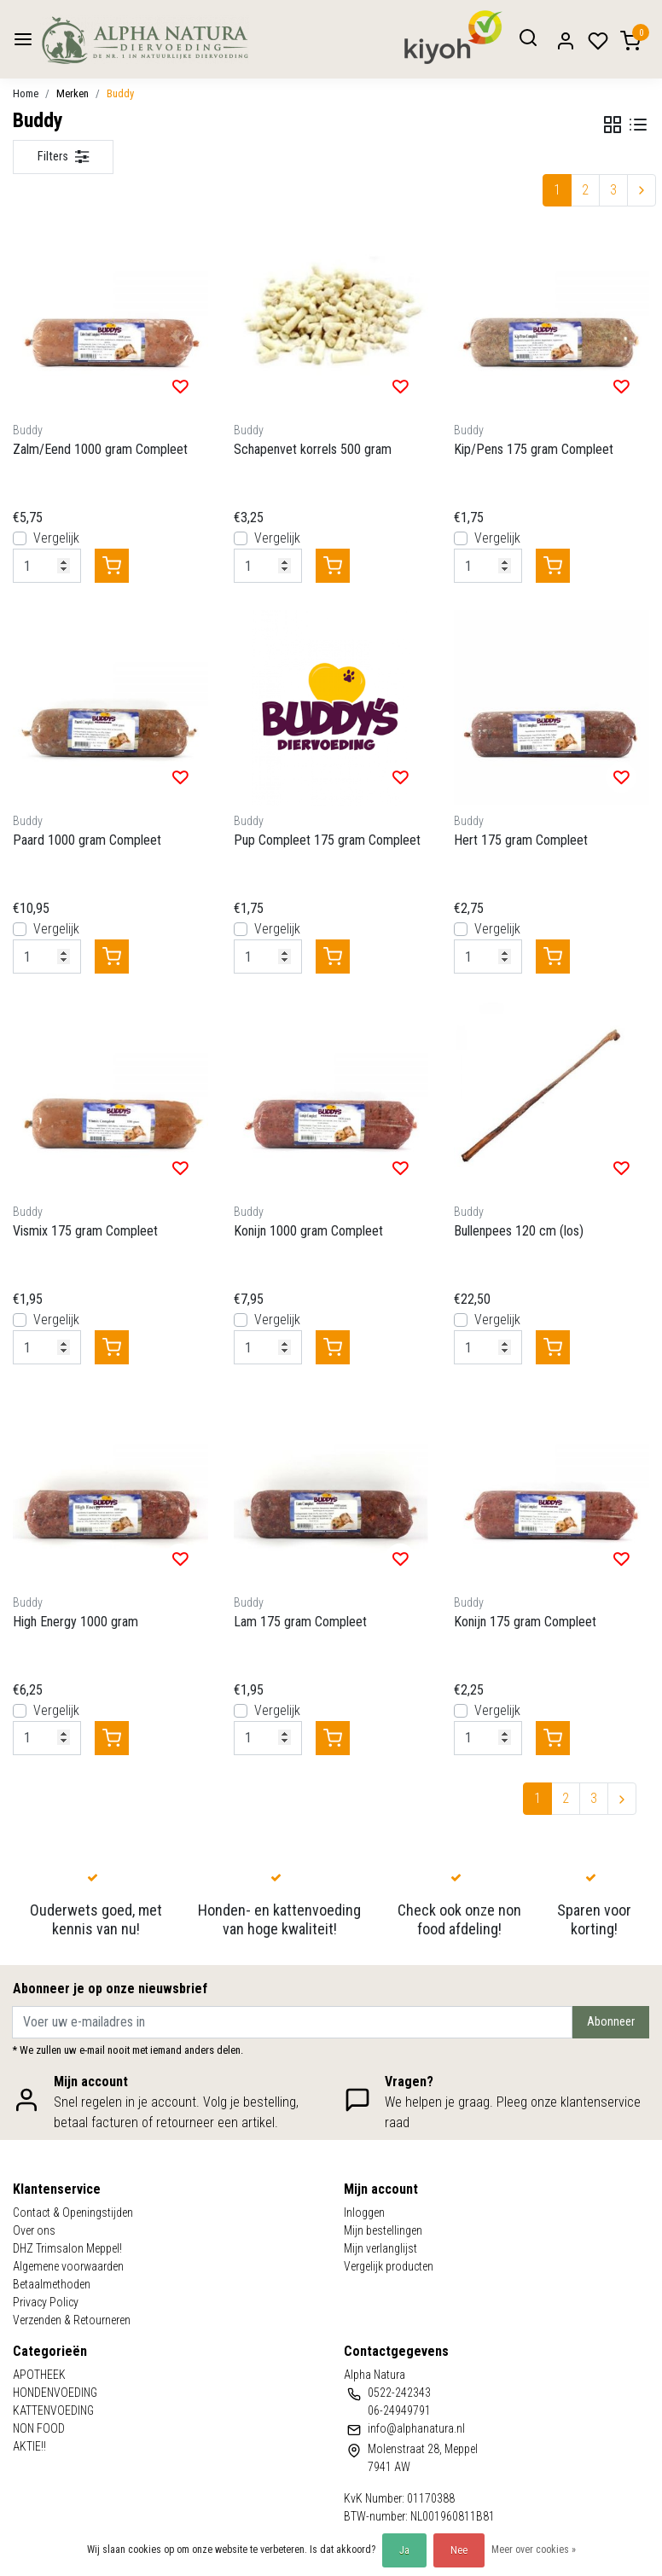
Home (25, 93)
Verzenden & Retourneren (72, 2320)
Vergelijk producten (388, 2266)
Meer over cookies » (533, 2550)
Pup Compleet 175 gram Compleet (327, 840)
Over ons (34, 2230)
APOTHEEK (39, 2374)
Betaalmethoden (51, 2284)
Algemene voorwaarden (68, 2266)
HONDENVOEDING (55, 2392)
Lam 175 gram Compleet (300, 1622)
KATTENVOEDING (53, 2410)
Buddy (120, 93)
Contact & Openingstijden (73, 2212)
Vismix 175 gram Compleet (85, 1231)
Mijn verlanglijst (380, 2248)
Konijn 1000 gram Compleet (308, 1231)
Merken (72, 93)
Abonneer (611, 2022)
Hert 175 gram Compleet (521, 840)
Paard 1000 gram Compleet (87, 840)
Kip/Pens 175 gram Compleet (533, 449)
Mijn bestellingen (383, 2230)
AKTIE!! (29, 2446)
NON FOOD (39, 2428)
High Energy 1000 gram (75, 1622)
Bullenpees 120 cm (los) (519, 1231)
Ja (404, 2550)
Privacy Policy (45, 2302)
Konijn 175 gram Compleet (525, 1622)
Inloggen (364, 2212)
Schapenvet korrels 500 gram (313, 449)
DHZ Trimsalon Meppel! (67, 2248)
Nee (458, 2550)
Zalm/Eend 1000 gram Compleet (100, 449)
